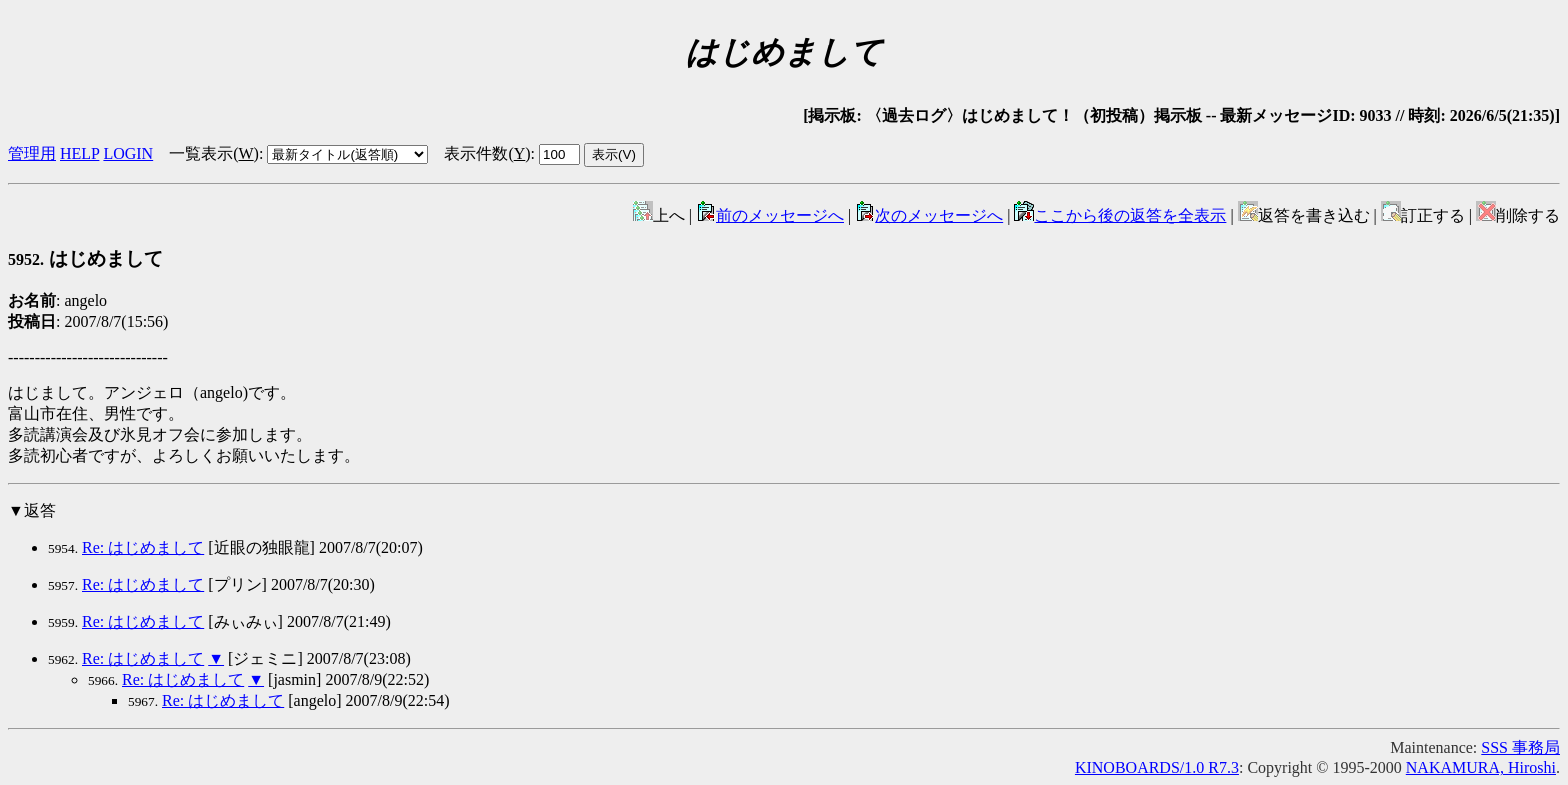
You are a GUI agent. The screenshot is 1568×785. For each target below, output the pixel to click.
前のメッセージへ (770, 215)
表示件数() (487, 153)
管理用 (32, 153)
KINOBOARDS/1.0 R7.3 (1157, 767)
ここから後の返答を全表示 (1120, 215)
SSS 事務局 (1520, 747)
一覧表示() (214, 153)
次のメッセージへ (929, 215)
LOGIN (128, 153)
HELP (79, 153)
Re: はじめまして (143, 547)
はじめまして (85, 258)
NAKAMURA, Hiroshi (1481, 767)
